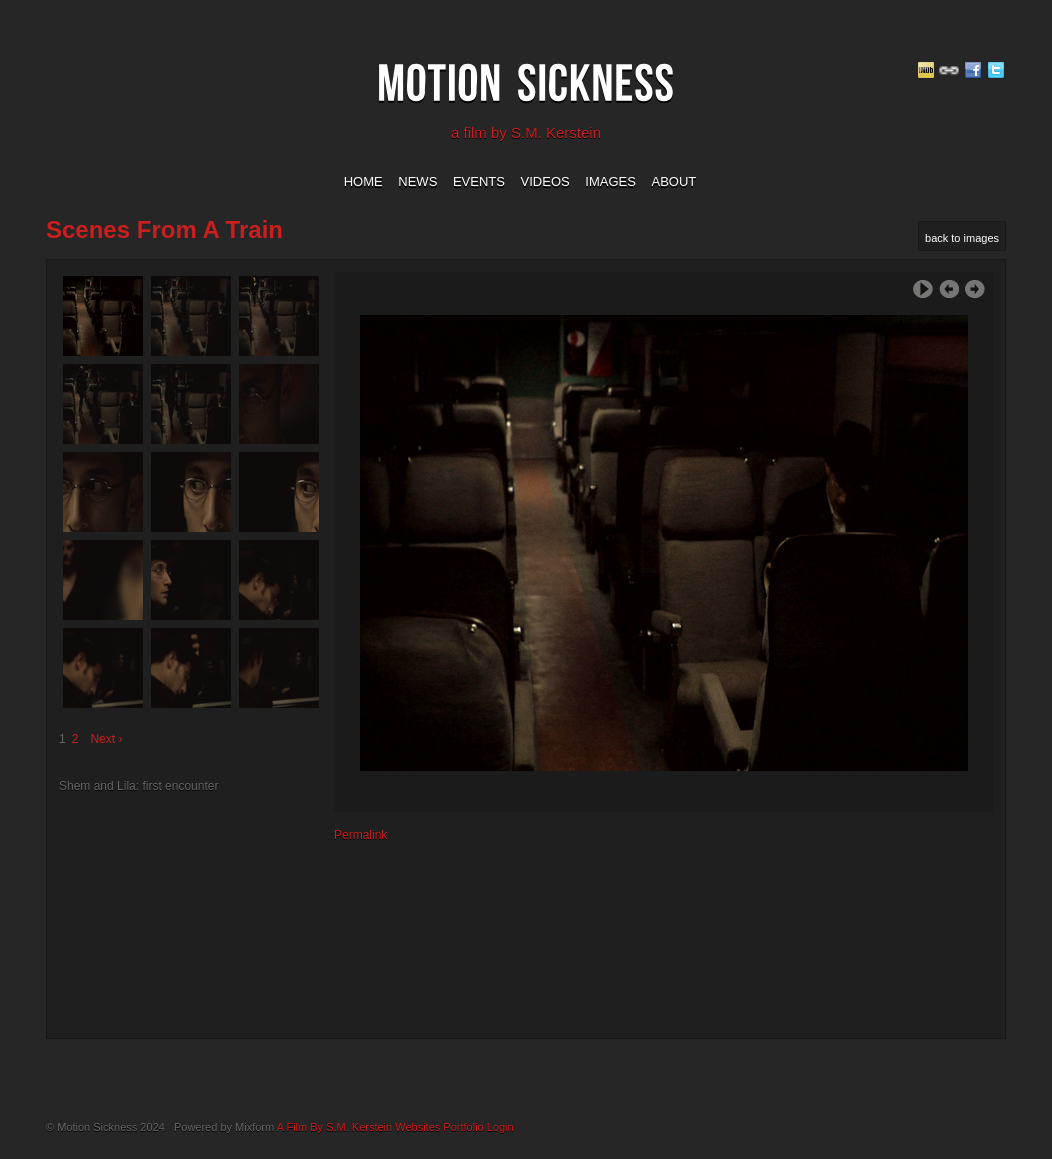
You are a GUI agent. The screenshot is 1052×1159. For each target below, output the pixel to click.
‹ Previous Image (949, 289)
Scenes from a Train (164, 229)
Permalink (360, 835)
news (417, 181)
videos (545, 181)
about (674, 181)
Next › (106, 739)
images (610, 181)
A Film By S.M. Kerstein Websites (359, 1127)
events (479, 181)
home (363, 181)
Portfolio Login (478, 1127)
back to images (962, 238)
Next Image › (975, 289)
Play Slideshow (923, 289)
